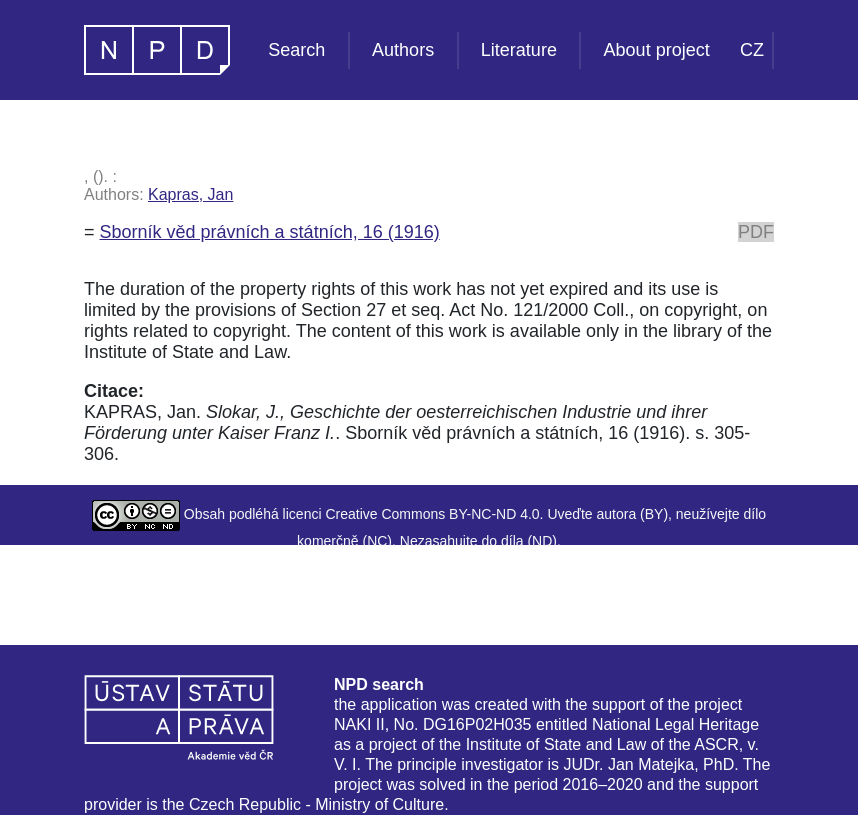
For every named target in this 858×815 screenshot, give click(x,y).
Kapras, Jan (190, 194)
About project (657, 50)
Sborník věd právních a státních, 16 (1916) (270, 232)
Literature (519, 50)
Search (296, 50)
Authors (403, 50)
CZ (752, 50)
